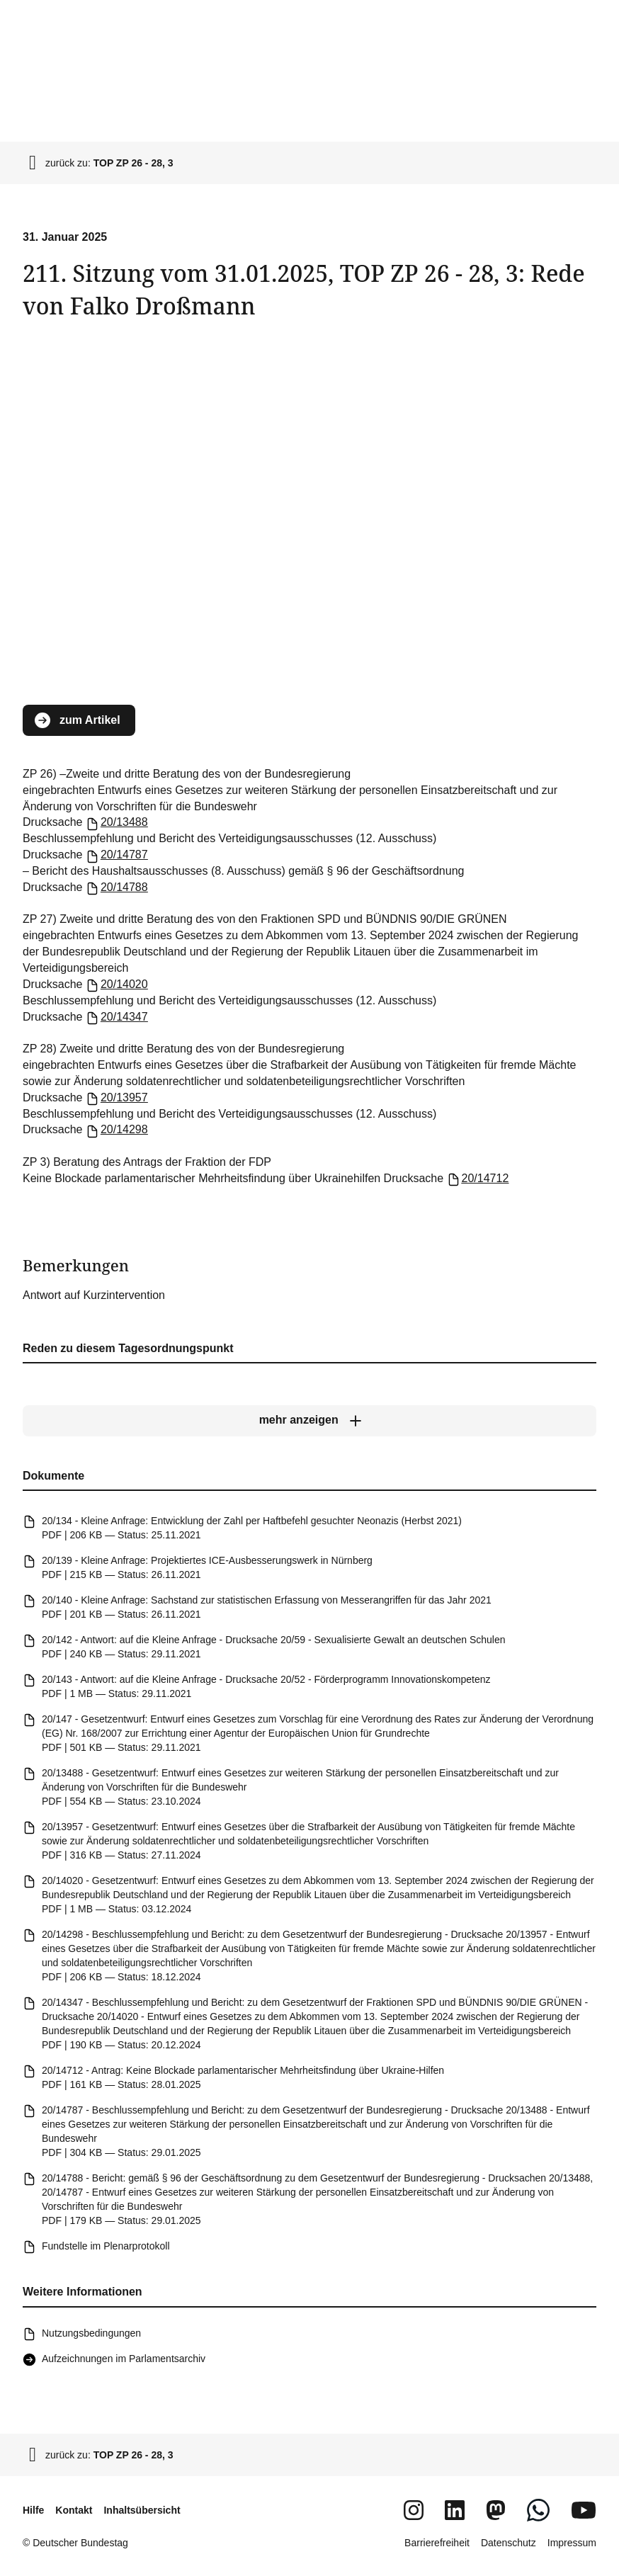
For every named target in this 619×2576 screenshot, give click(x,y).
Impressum (571, 2542)
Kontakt (73, 2510)
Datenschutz (508, 2542)
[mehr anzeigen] (309, 1420)
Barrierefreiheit (437, 2542)
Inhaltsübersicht (141, 2510)
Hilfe (33, 2510)
